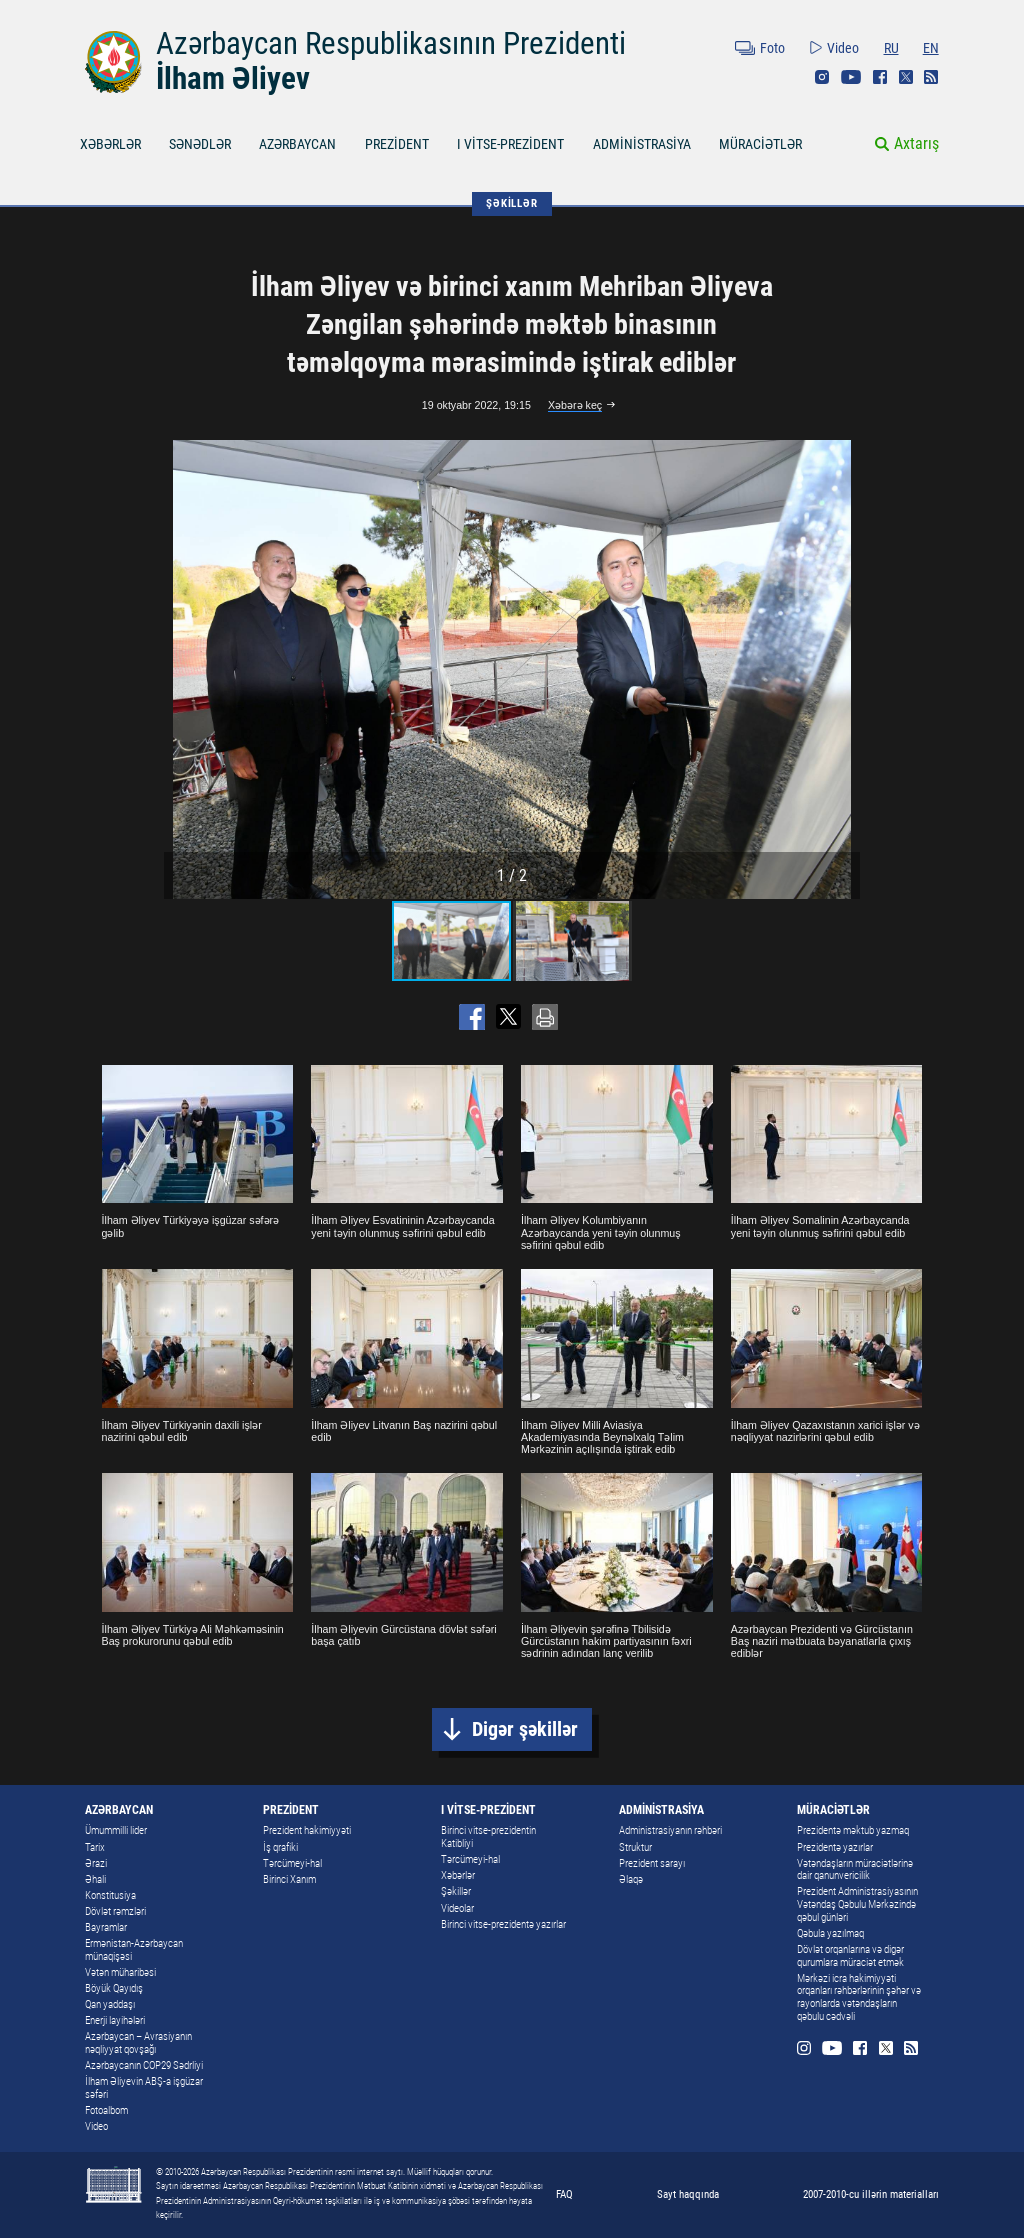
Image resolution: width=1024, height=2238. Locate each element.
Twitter (906, 77)
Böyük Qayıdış (114, 1988)
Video (843, 48)
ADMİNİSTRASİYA (642, 144)
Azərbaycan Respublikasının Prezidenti (391, 43)
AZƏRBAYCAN (297, 144)
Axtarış (916, 143)
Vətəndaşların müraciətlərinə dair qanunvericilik (855, 1870)
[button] (842, 670)
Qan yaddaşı (110, 2004)
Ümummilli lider (116, 1830)
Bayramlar (106, 1927)
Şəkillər (456, 1891)
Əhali (95, 1879)
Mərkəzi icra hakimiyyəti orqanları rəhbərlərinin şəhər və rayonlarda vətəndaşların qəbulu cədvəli (859, 1997)
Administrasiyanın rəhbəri (670, 1830)
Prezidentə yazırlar (835, 1847)
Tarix (95, 1847)
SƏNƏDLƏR (200, 144)
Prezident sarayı (652, 1863)
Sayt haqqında (688, 2194)
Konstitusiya (110, 1895)
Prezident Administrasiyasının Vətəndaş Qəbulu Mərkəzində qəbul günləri (857, 1904)
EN (931, 48)
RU (891, 48)
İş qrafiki (280, 1847)
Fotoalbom (106, 2110)
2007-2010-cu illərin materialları (871, 2194)
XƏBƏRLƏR (110, 144)
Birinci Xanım (289, 1879)
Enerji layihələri (115, 2020)
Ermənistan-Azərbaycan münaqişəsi (134, 1950)
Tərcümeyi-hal (292, 1863)
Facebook (880, 77)
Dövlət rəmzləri (115, 1911)
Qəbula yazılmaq (830, 1933)
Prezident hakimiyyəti (307, 1830)
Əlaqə (631, 1879)
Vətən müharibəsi (120, 1972)
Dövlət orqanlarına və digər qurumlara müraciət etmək (850, 1956)
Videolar (457, 1908)
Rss (931, 77)
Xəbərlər (458, 1875)
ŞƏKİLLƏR (511, 203)
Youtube (851, 77)
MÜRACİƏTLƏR (760, 144)
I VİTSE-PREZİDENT (510, 144)
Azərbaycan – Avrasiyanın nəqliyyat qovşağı (138, 2043)
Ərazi (96, 1863)
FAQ (564, 2194)
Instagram (822, 77)
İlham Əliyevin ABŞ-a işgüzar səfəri (144, 2088)
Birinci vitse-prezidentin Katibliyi (488, 1837)
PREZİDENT (397, 144)
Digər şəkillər (525, 1729)
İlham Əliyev (233, 78)
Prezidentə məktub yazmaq (853, 1830)
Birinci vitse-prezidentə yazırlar (503, 1924)
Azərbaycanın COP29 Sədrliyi (144, 2065)
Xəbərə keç (575, 405)
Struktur (635, 1847)
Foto (772, 48)
